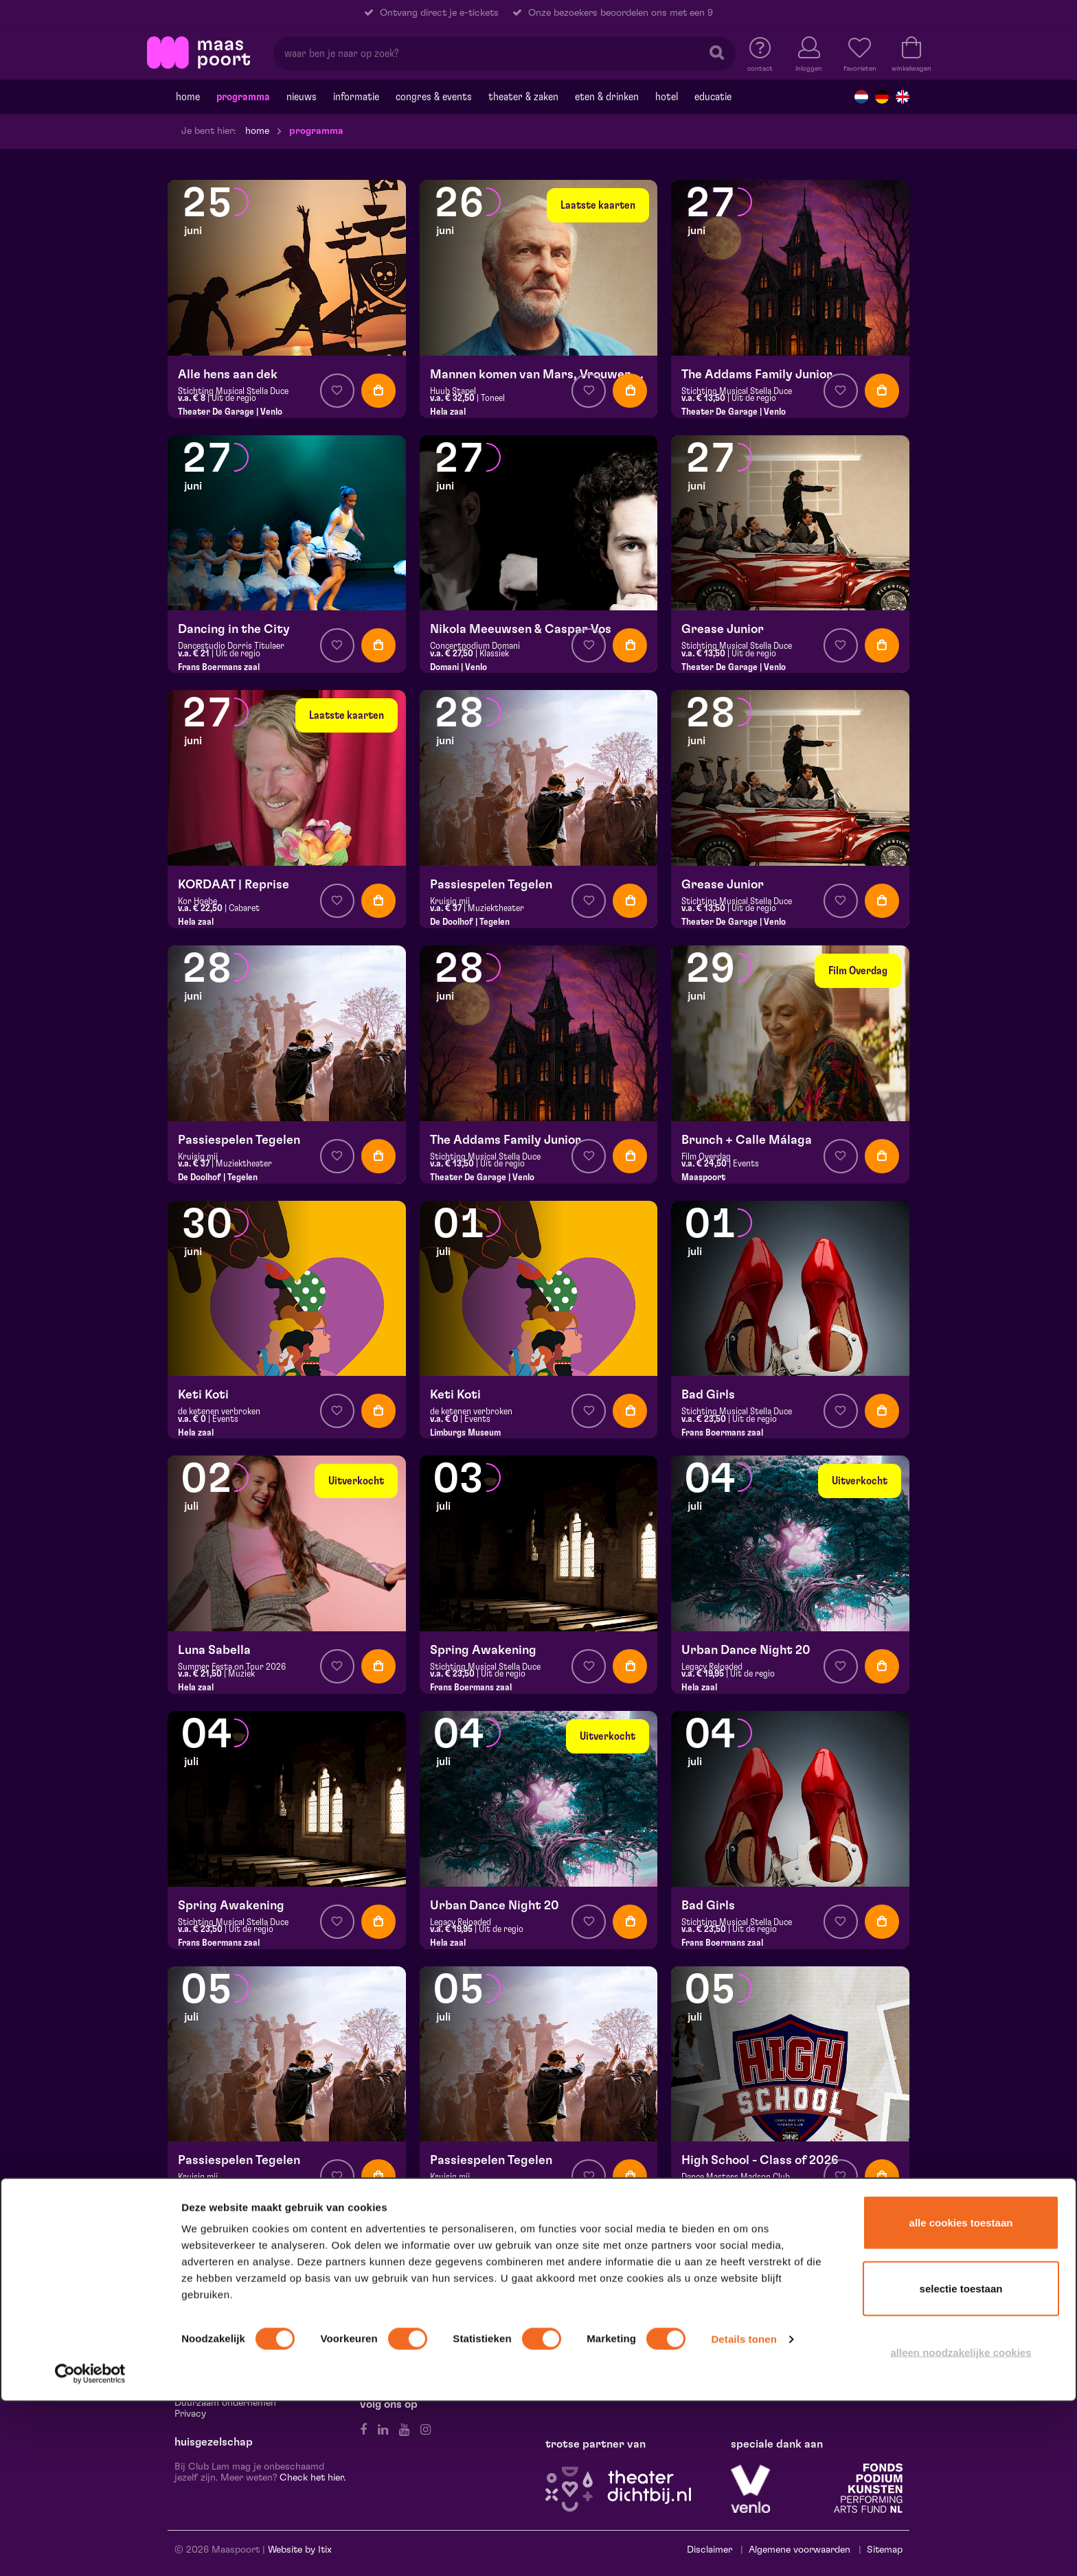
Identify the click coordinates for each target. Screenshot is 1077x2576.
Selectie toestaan (961, 2462)
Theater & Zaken (523, 96)
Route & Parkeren (211, 2317)
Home (188, 96)
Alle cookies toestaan (961, 2396)
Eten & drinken (607, 96)
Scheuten (752, 2328)
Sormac (798, 2328)
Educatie (713, 96)
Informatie (356, 96)
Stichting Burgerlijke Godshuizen (803, 2350)
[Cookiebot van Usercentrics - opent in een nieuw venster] (90, 2548)
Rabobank (844, 2328)
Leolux (849, 2317)
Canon (813, 2317)
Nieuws (301, 96)
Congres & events (434, 96)
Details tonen (743, 2513)
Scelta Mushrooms (831, 2339)
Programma (243, 96)
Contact (193, 2306)
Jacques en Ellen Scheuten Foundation (815, 2306)
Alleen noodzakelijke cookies (960, 2526)
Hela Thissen (763, 2317)
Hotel (666, 96)
